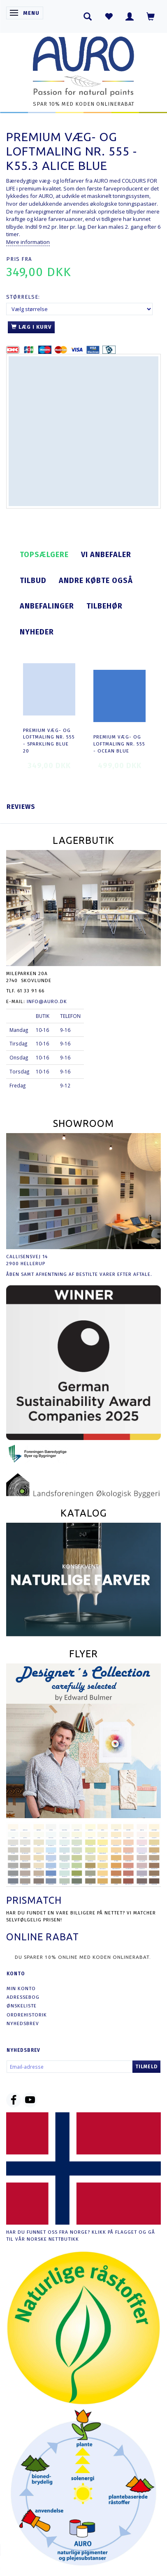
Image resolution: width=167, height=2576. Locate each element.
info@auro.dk (47, 1001)
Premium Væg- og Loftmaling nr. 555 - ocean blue (119, 743)
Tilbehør (104, 606)
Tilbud (33, 580)
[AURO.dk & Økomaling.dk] (83, 64)
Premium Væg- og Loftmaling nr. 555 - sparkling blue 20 (49, 740)
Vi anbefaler (106, 554)
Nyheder (37, 631)
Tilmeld (146, 2067)
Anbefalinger (47, 606)
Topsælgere (44, 554)
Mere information (28, 242)
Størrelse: (23, 297)
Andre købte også (96, 580)
